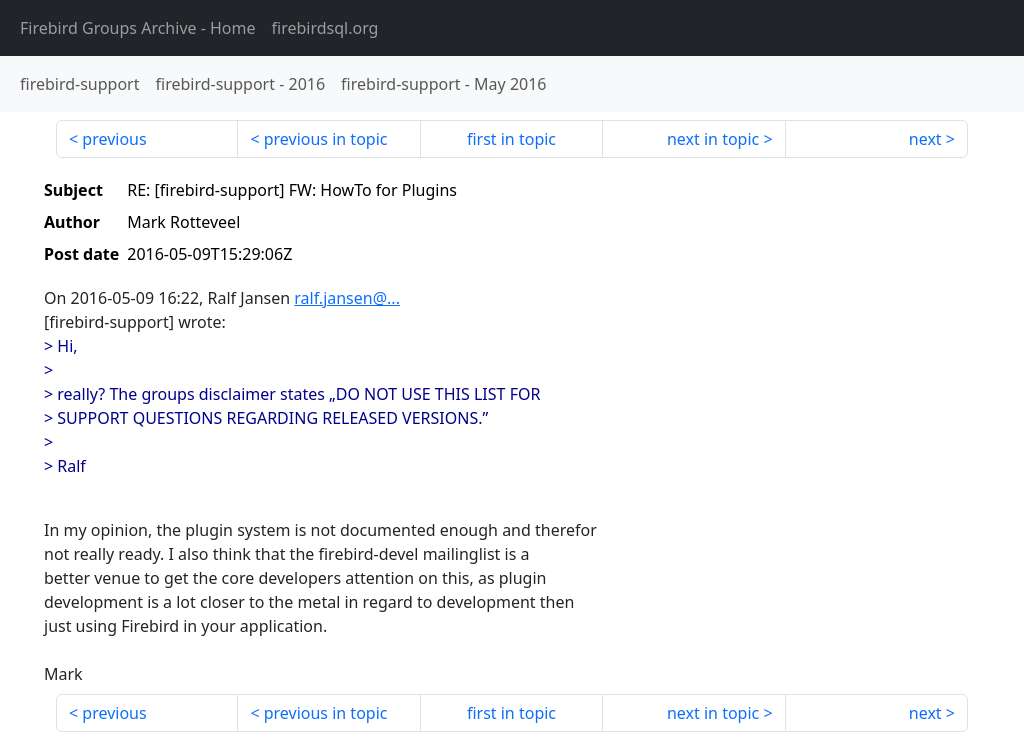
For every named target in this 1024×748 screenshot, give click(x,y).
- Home (138, 28)
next (925, 139)
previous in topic (326, 139)
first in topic (511, 139)
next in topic (713, 139)
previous (114, 139)
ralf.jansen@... (347, 298)
